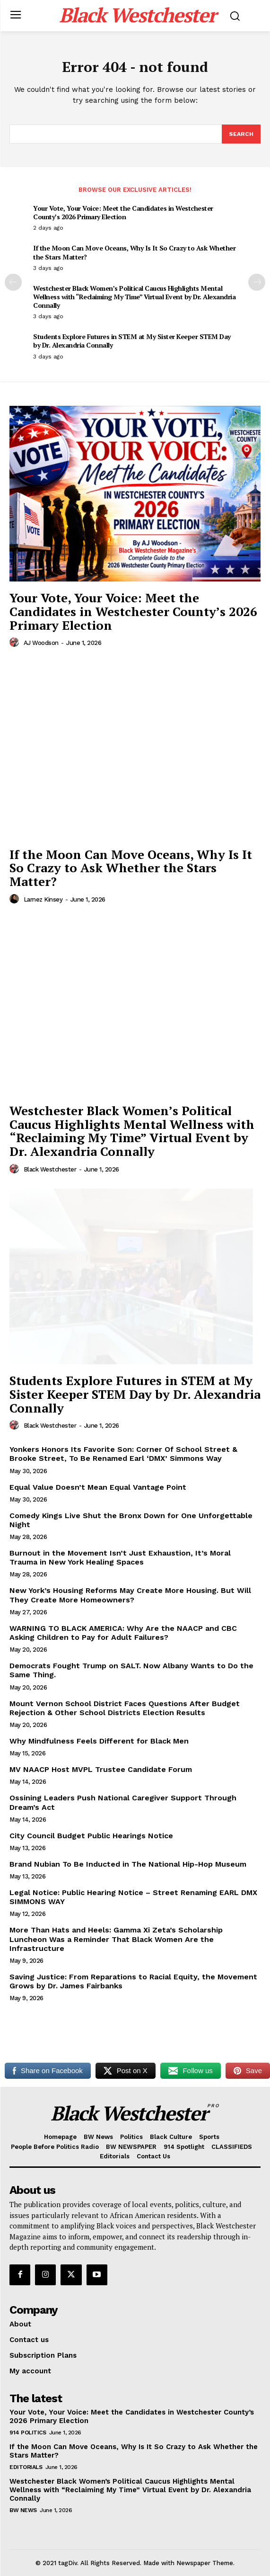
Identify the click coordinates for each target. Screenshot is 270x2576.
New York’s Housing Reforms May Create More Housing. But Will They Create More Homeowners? (130, 1595)
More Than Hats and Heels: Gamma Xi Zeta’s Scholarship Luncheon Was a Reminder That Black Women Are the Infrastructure (116, 1938)
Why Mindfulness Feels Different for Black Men (99, 1740)
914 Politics (27, 2432)
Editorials (25, 2467)
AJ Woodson (41, 642)
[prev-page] (13, 282)
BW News (23, 2510)
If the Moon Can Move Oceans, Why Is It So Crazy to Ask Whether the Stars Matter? (134, 252)
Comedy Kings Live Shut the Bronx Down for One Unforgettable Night (131, 1520)
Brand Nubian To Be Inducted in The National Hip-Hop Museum (127, 1864)
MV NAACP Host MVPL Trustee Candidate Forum (100, 1769)
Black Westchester (50, 1169)
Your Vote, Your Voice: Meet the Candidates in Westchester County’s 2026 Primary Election (123, 212)
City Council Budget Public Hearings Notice (91, 1835)
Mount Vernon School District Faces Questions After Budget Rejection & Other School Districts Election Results (124, 1708)
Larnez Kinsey (43, 899)
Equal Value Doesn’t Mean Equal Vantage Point (97, 1487)
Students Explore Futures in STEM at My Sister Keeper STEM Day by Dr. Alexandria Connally (132, 340)
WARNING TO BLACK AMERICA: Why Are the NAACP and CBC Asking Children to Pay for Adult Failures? (123, 1633)
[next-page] (256, 282)
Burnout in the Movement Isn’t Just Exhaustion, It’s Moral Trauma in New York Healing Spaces (120, 1557)
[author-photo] (15, 642)
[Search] (241, 134)
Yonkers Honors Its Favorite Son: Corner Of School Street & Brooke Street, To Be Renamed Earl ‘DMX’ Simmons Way (123, 1454)
